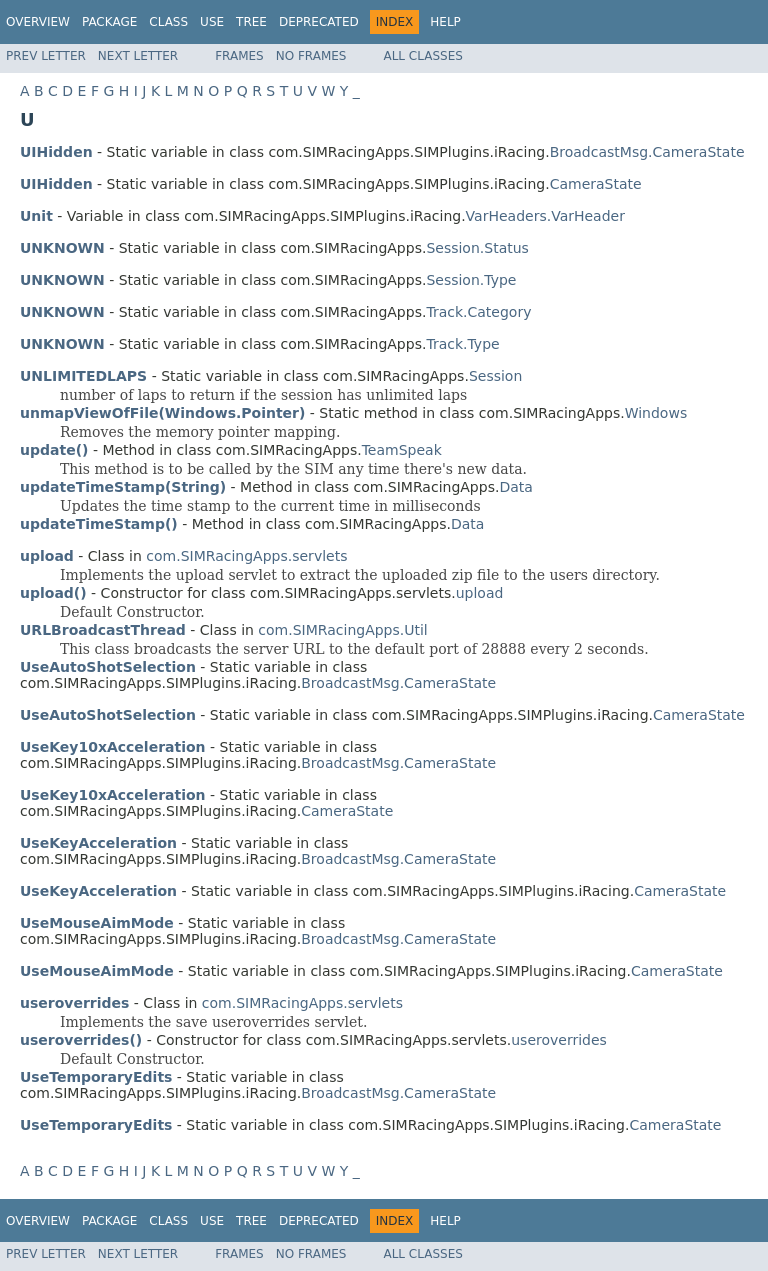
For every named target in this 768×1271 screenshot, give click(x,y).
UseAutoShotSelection (108, 667)
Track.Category (478, 312)
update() (54, 450)
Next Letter (138, 56)
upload (480, 593)
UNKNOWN (62, 248)
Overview (38, 22)
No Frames (311, 56)
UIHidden (56, 152)
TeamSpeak (402, 450)
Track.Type (462, 344)
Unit (36, 216)
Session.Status (477, 248)
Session (495, 376)
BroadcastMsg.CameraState (647, 152)
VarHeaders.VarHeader (545, 216)
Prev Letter (46, 56)
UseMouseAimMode (97, 923)
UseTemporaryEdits (96, 1077)
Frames (239, 56)
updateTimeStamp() (99, 524)
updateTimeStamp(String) (123, 487)
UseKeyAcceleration (98, 843)
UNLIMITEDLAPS (83, 376)
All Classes (422, 56)
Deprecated (319, 22)
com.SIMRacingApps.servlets (246, 556)
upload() (53, 593)
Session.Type (471, 280)
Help (445, 22)
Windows (656, 413)
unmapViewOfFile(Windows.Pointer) (162, 413)
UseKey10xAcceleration (113, 747)
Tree (251, 22)
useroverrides (559, 1040)
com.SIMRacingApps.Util (342, 630)
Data (515, 487)
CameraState (596, 184)
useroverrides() (81, 1040)
